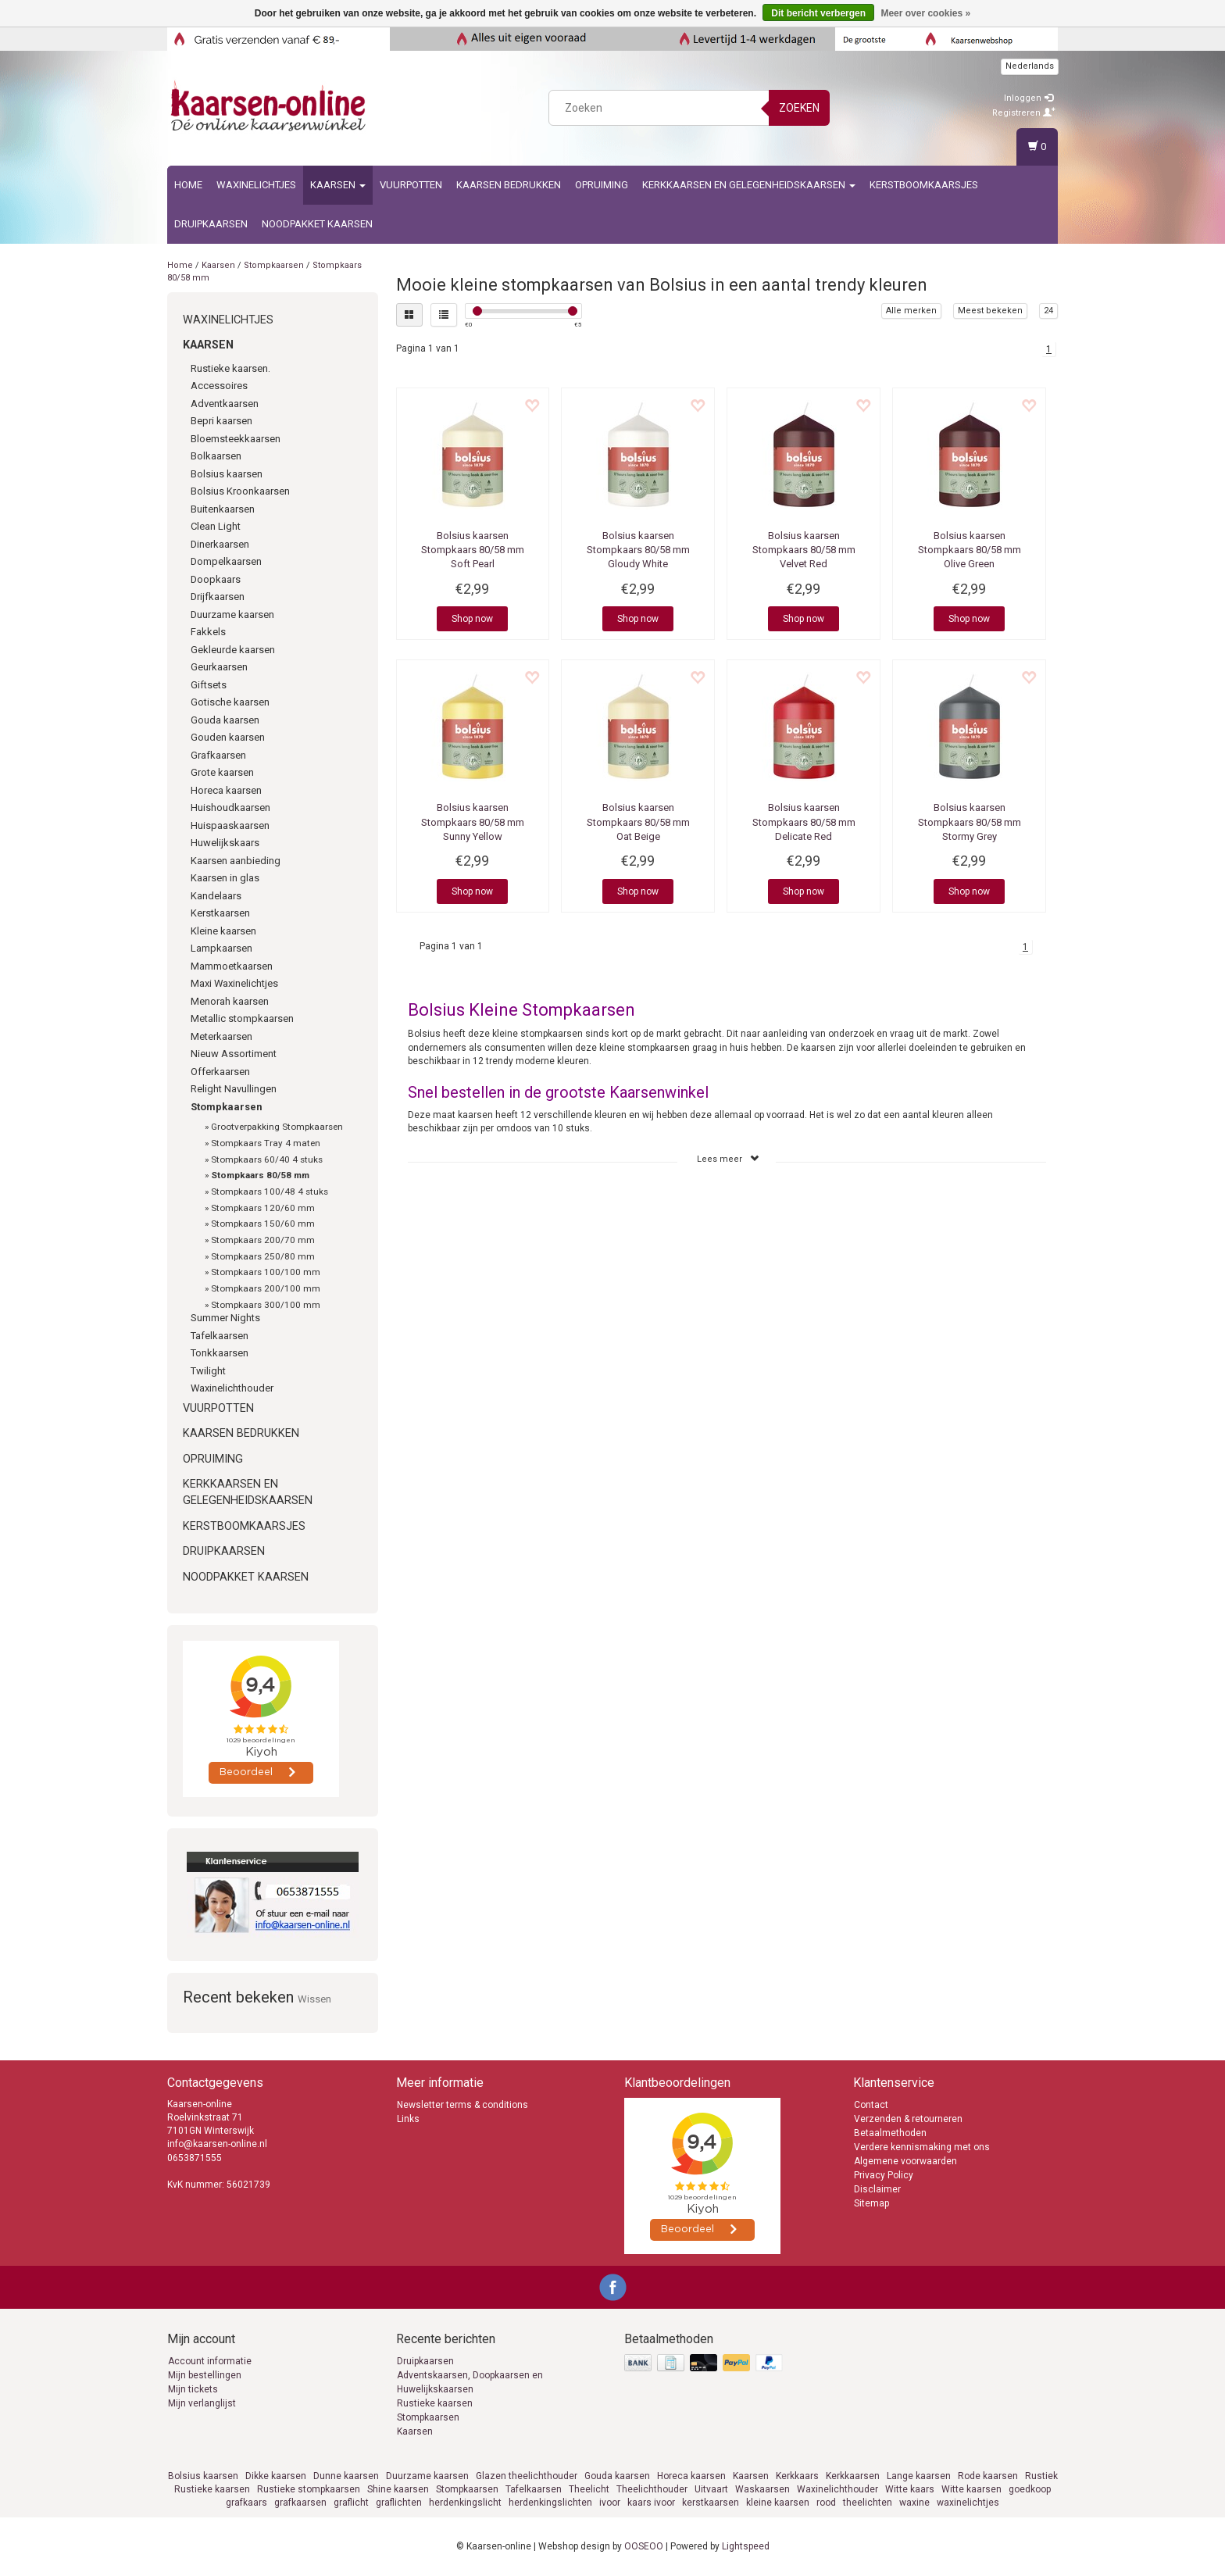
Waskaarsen (762, 2489)
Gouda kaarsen (225, 720)
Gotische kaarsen (230, 702)
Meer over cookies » (925, 13)
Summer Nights (225, 1318)
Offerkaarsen (220, 1071)
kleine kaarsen (777, 2502)
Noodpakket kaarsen (317, 224)
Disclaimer (877, 2189)
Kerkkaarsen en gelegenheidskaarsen (748, 185)
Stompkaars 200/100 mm (265, 1288)
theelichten (867, 2502)
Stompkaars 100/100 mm (265, 1272)
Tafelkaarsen (219, 1336)
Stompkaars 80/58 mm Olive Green (969, 550)
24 (1048, 310)
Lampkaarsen (221, 948)
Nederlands (1029, 66)
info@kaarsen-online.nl (217, 2143)
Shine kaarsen (398, 2489)
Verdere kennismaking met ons (922, 2147)
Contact (871, 2104)
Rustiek (1041, 2476)
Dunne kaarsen (346, 2476)
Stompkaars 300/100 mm (265, 1304)
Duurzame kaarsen (232, 614)
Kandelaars (216, 896)
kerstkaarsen (710, 2502)
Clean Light (216, 526)
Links (408, 2118)
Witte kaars (909, 2489)
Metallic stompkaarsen (242, 1018)
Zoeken (799, 108)
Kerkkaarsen (853, 2476)
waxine (914, 2502)
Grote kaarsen (222, 772)
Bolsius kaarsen (226, 474)
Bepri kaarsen (221, 421)
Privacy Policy (883, 2175)
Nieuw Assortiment (234, 1053)
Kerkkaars (797, 2476)
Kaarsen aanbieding (235, 860)
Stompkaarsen (274, 265)
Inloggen (1028, 98)
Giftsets (209, 685)
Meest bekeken (990, 310)
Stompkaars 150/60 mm (263, 1223)
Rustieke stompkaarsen (308, 2489)
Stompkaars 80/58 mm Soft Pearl (472, 550)
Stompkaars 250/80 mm (263, 1256)
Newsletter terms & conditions (462, 2104)
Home (188, 185)
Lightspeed (746, 2546)
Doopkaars (216, 579)
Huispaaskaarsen (230, 825)
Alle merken (911, 310)
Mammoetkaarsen (232, 966)
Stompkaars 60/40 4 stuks (267, 1159)
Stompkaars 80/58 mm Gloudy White (638, 550)
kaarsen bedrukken (508, 185)
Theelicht (589, 2489)
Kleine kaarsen (223, 931)
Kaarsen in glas (225, 878)
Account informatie (210, 2361)
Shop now (472, 618)
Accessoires (219, 385)
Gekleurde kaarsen (233, 650)
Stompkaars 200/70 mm (263, 1239)
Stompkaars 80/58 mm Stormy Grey (969, 821)
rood (826, 2502)
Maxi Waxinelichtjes (234, 983)
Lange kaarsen (919, 2476)
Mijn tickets (193, 2389)
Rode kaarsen (988, 2476)
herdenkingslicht (465, 2502)
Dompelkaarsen (226, 561)
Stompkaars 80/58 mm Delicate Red (803, 821)
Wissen (314, 1999)
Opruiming (601, 185)
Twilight (208, 1371)
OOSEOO (643, 2546)
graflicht (351, 2502)
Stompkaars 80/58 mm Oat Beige (638, 821)
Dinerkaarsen (220, 544)
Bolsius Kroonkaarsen (240, 491)
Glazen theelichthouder (526, 2476)
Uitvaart (711, 2489)
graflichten (399, 2502)
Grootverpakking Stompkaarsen (277, 1126)
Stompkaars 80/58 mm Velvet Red (803, 550)
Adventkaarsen (225, 403)
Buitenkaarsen (223, 509)
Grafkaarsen (218, 755)
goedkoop (1030, 2489)
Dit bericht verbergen (818, 13)
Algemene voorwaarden (905, 2161)
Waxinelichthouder (232, 1388)
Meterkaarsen (221, 1036)
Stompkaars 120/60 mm (263, 1207)
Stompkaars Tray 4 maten (265, 1143)
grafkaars (246, 2502)
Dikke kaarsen (275, 2476)
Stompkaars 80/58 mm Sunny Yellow (472, 821)
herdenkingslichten (550, 2502)
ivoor (609, 2502)
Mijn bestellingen (204, 2375)
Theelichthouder (652, 2489)
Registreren (1023, 113)
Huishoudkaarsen (230, 807)
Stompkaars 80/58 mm (260, 1175)
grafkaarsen (300, 2502)
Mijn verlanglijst (202, 2403)
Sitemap (871, 2203)
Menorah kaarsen (230, 1001)
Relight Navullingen (234, 1089)
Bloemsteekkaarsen (235, 439)
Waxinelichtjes (256, 185)
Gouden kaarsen (228, 737)
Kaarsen (338, 185)
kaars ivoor (651, 2502)
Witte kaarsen (971, 2489)
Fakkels (208, 632)
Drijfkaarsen (218, 596)
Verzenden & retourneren (908, 2118)
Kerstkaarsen (220, 913)
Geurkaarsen (219, 667)
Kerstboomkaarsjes (924, 185)
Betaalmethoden (890, 2133)
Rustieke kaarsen (435, 2403)
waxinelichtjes (968, 2502)
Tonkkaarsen (219, 1353)
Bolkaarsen (216, 456)
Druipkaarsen (211, 224)
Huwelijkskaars (225, 843)
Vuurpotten (411, 185)
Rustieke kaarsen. (230, 368)
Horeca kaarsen (226, 790)
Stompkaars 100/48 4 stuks (269, 1191)
